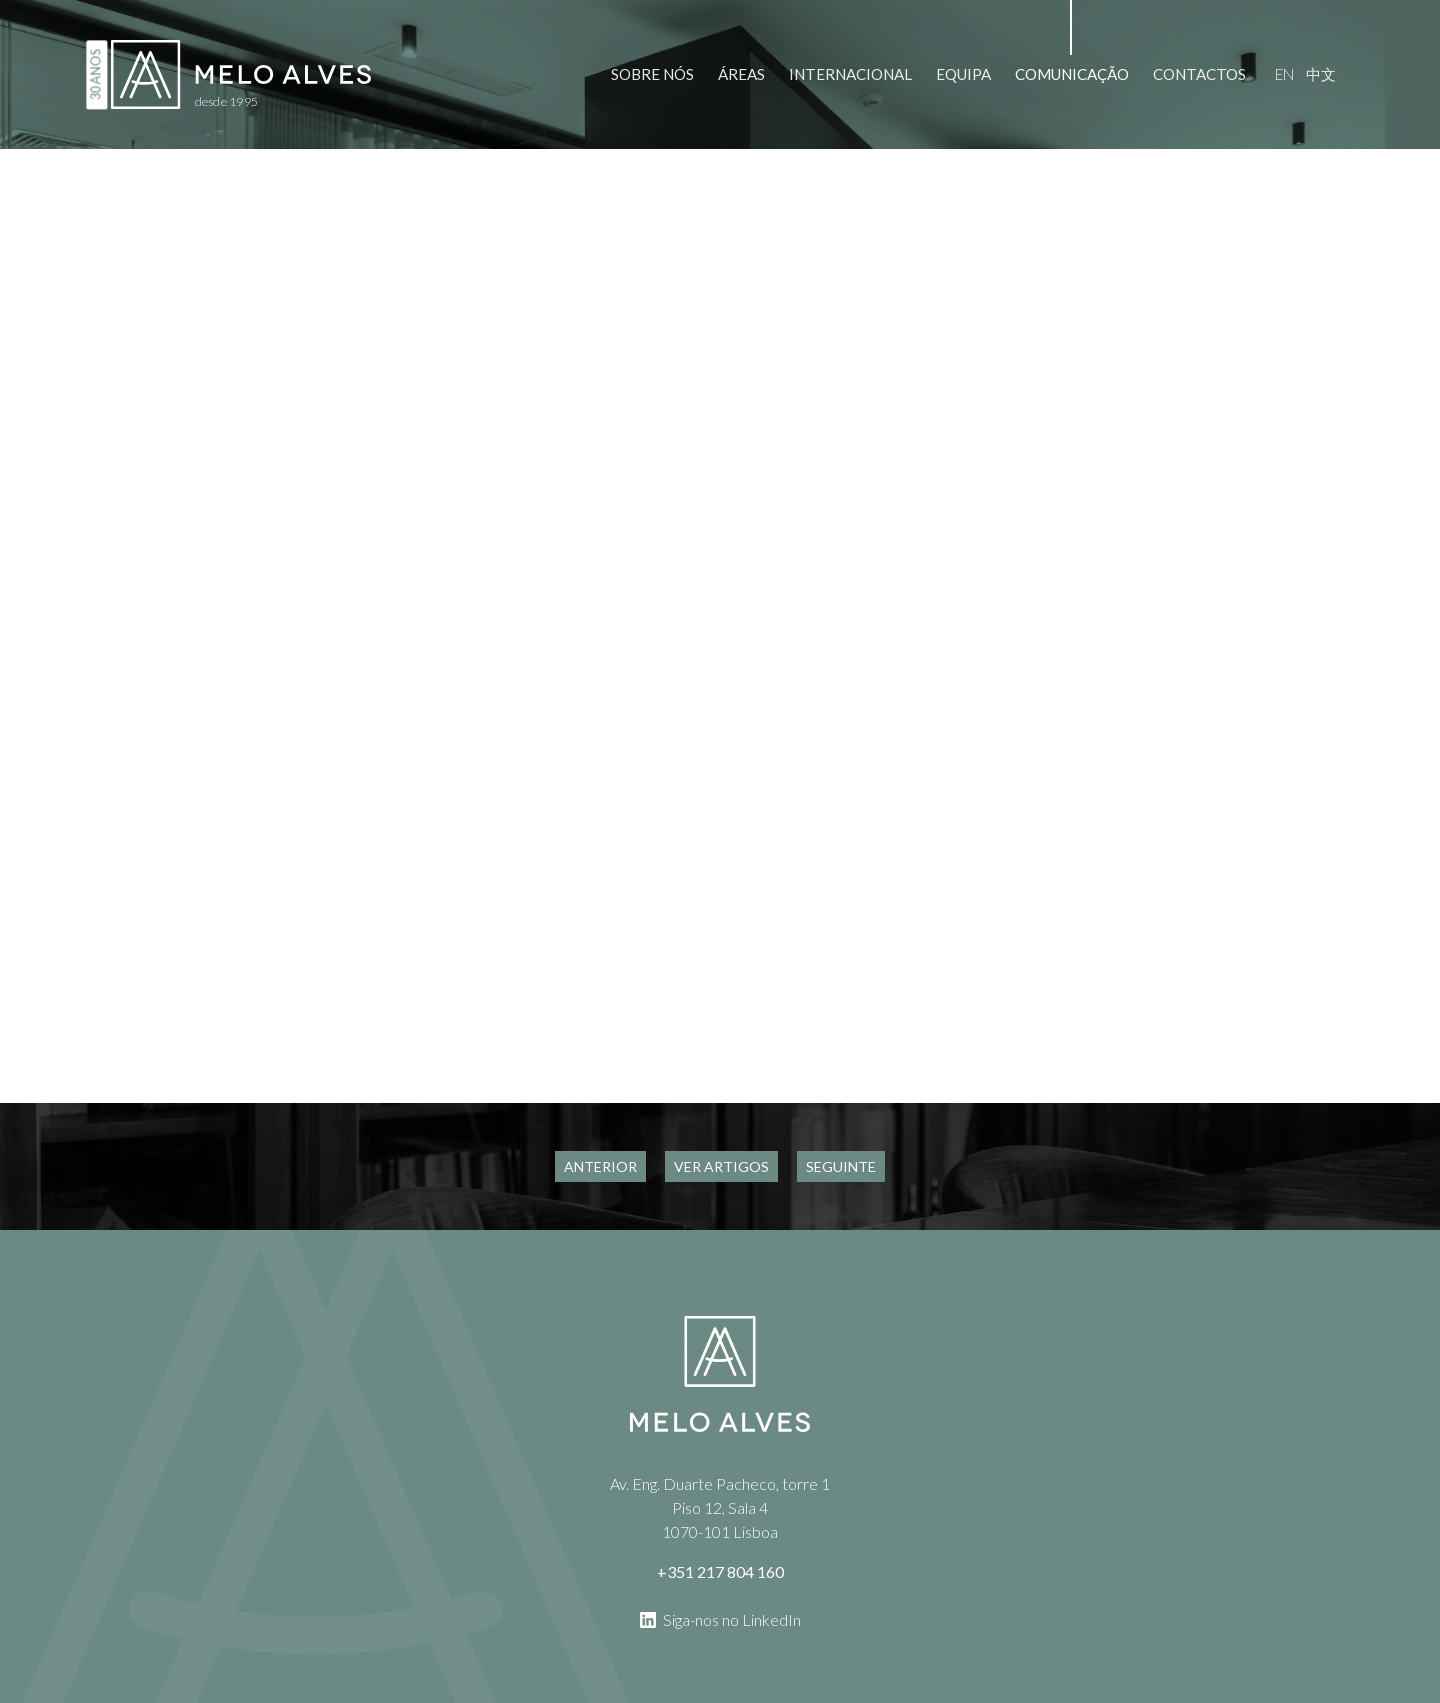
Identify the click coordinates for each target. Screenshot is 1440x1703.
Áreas (741, 74)
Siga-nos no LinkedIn (720, 1619)
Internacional (850, 74)
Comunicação (1072, 74)
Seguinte (841, 1166)
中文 (1321, 74)
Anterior (600, 1166)
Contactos (1199, 74)
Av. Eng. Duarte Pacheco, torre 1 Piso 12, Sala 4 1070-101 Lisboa (720, 1507)
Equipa (963, 74)
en (1284, 74)
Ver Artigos (721, 1166)
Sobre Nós (652, 74)
